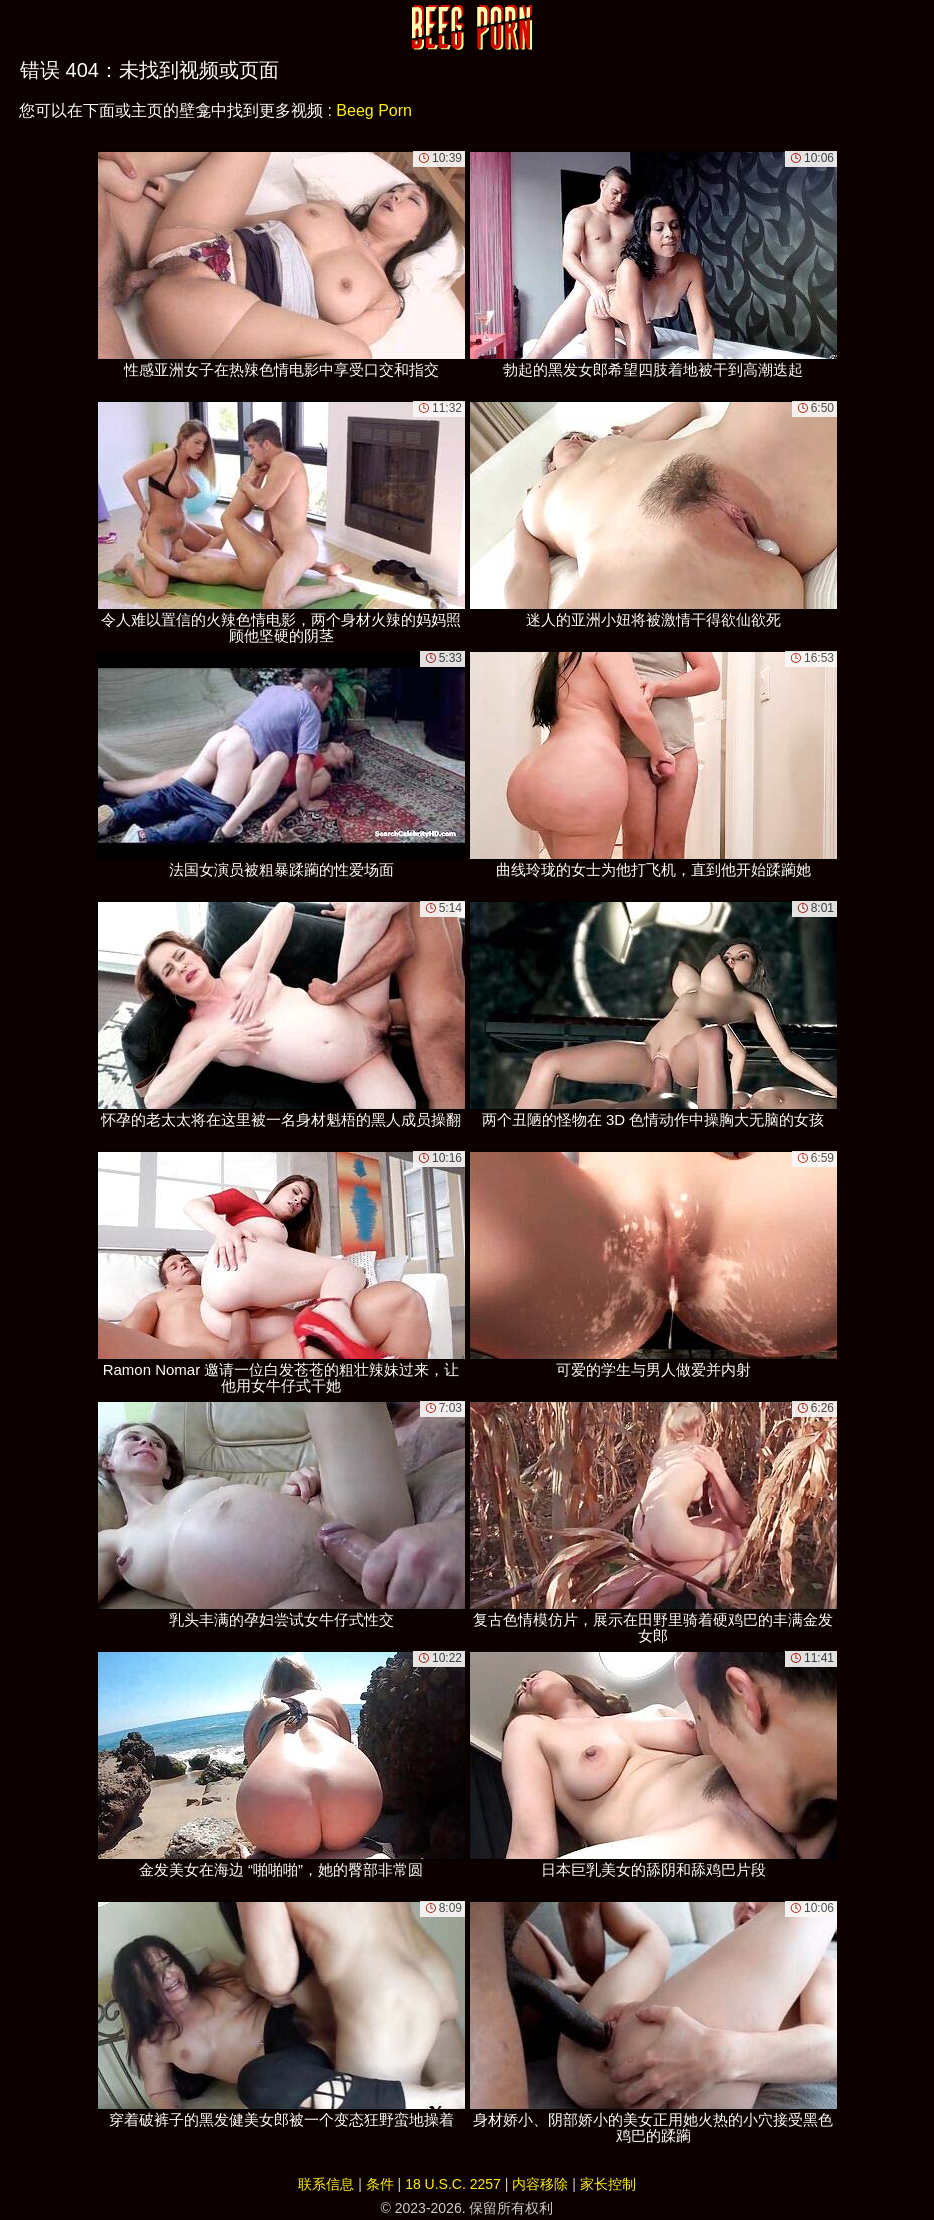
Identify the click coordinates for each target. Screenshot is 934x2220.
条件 (380, 2184)
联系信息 (326, 2184)
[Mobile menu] (18, 27)
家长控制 (608, 2184)
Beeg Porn (374, 110)
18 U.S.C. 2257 (453, 2184)
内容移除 (540, 2184)
